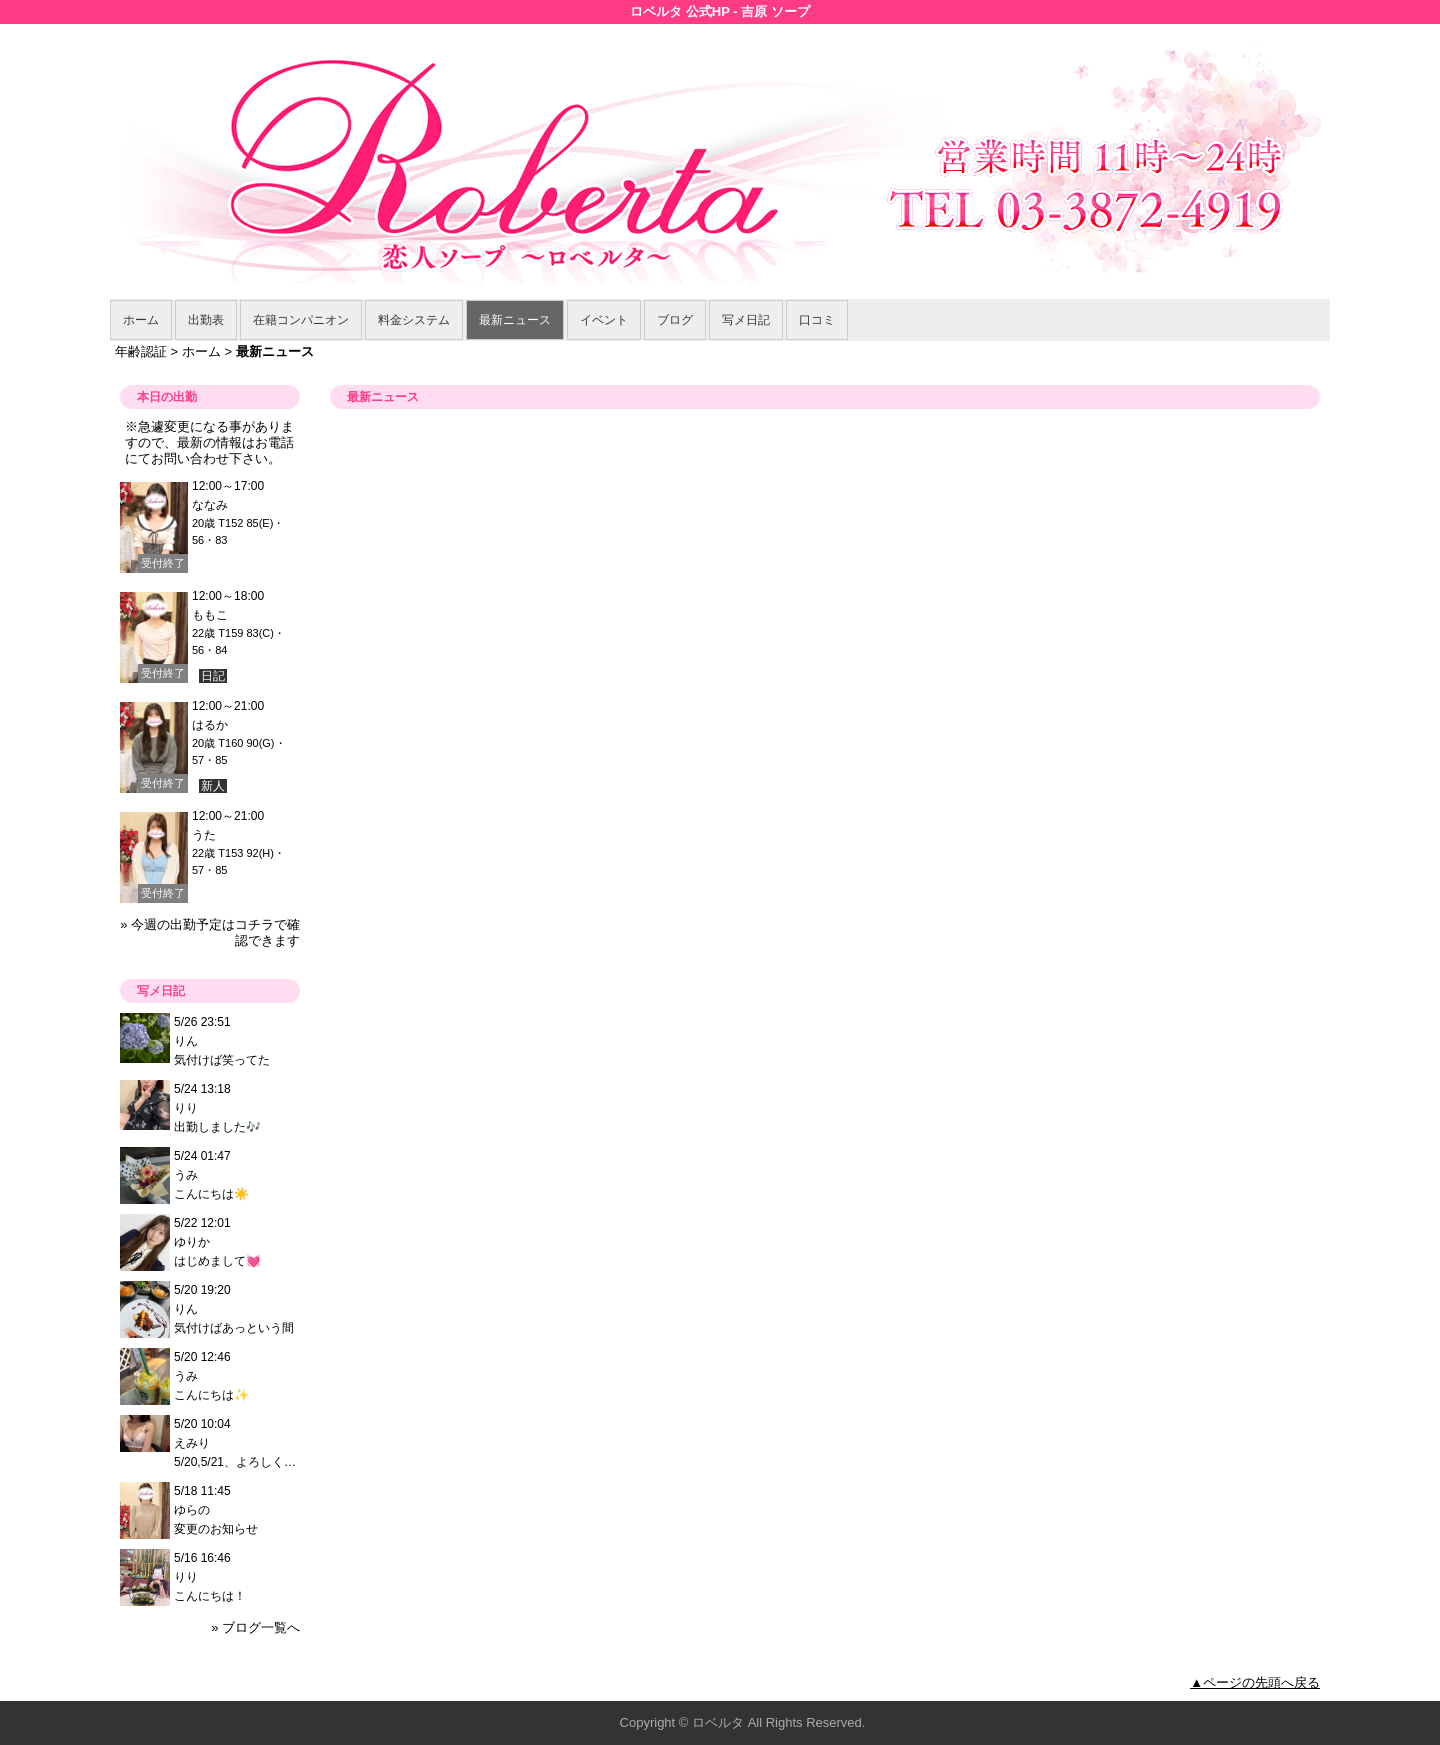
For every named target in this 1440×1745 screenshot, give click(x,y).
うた (204, 835)
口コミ (817, 320)
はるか (210, 725)
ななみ (210, 505)
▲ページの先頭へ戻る (1255, 1682)
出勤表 (206, 320)
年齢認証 (141, 351)
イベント (604, 320)
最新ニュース (515, 320)
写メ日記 (746, 320)
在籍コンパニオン (301, 320)
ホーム (141, 320)
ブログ (675, 320)
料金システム (414, 320)
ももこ (210, 615)
